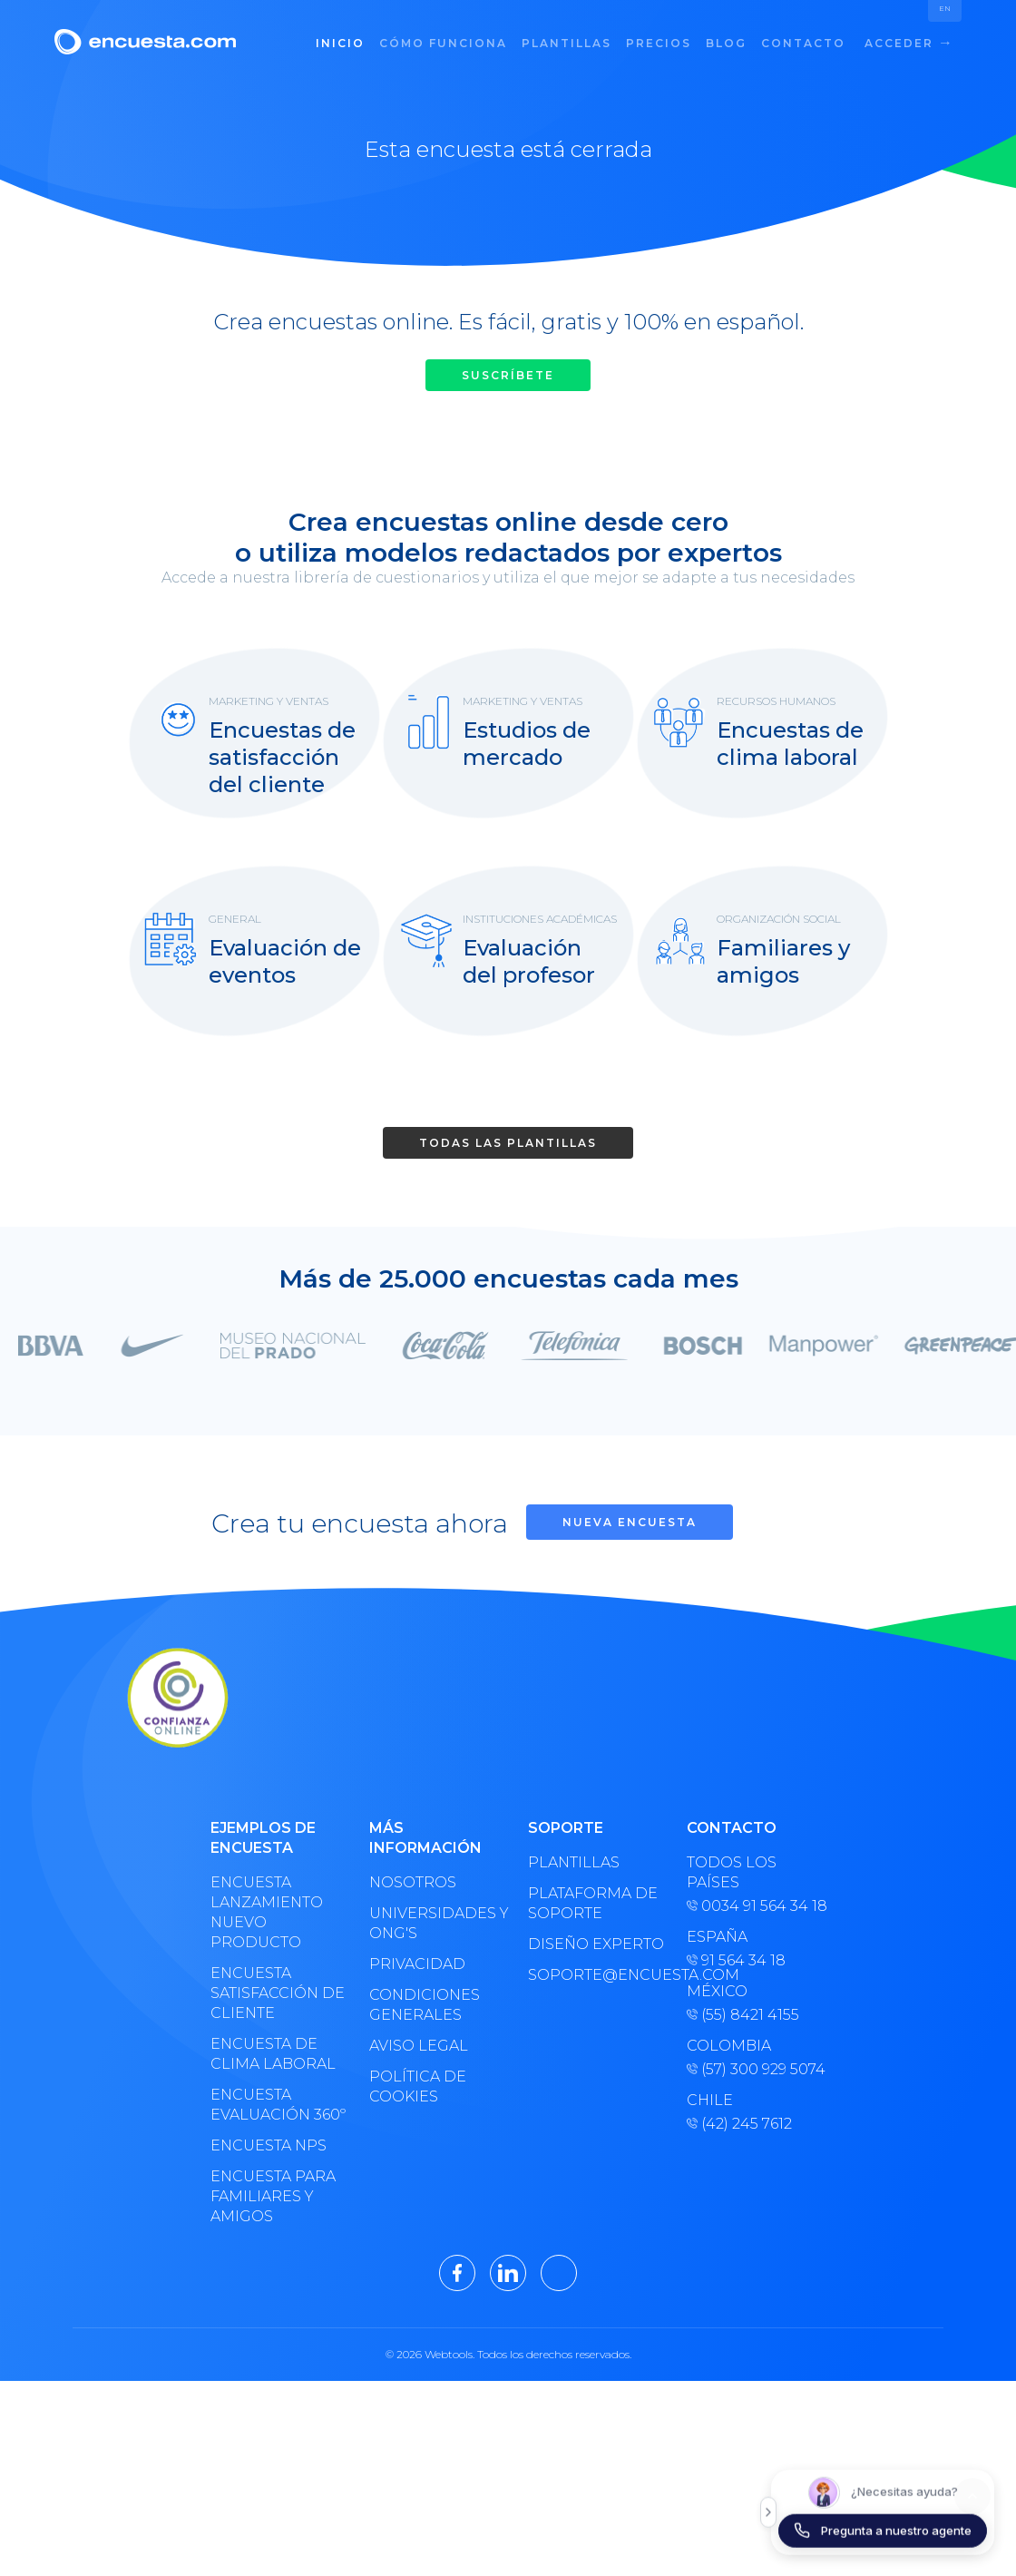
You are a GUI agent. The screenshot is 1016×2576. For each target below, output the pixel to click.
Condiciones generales (424, 2004)
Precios (658, 43)
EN (945, 8)
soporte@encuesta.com (600, 1974)
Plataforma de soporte (593, 1903)
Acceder (907, 42)
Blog (726, 43)
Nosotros (412, 1882)
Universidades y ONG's (439, 1923)
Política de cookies (417, 2086)
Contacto (803, 43)
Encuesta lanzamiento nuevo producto (266, 1912)
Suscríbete (508, 375)
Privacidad (417, 1964)
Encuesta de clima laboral (273, 2053)
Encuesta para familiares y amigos (273, 2196)
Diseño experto (596, 1944)
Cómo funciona (443, 43)
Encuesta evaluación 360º (278, 2104)
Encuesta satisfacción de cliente (277, 1993)
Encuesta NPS (268, 2145)
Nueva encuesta (629, 1522)
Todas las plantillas (508, 1143)
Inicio (340, 43)
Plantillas (566, 43)
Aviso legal (418, 2045)
